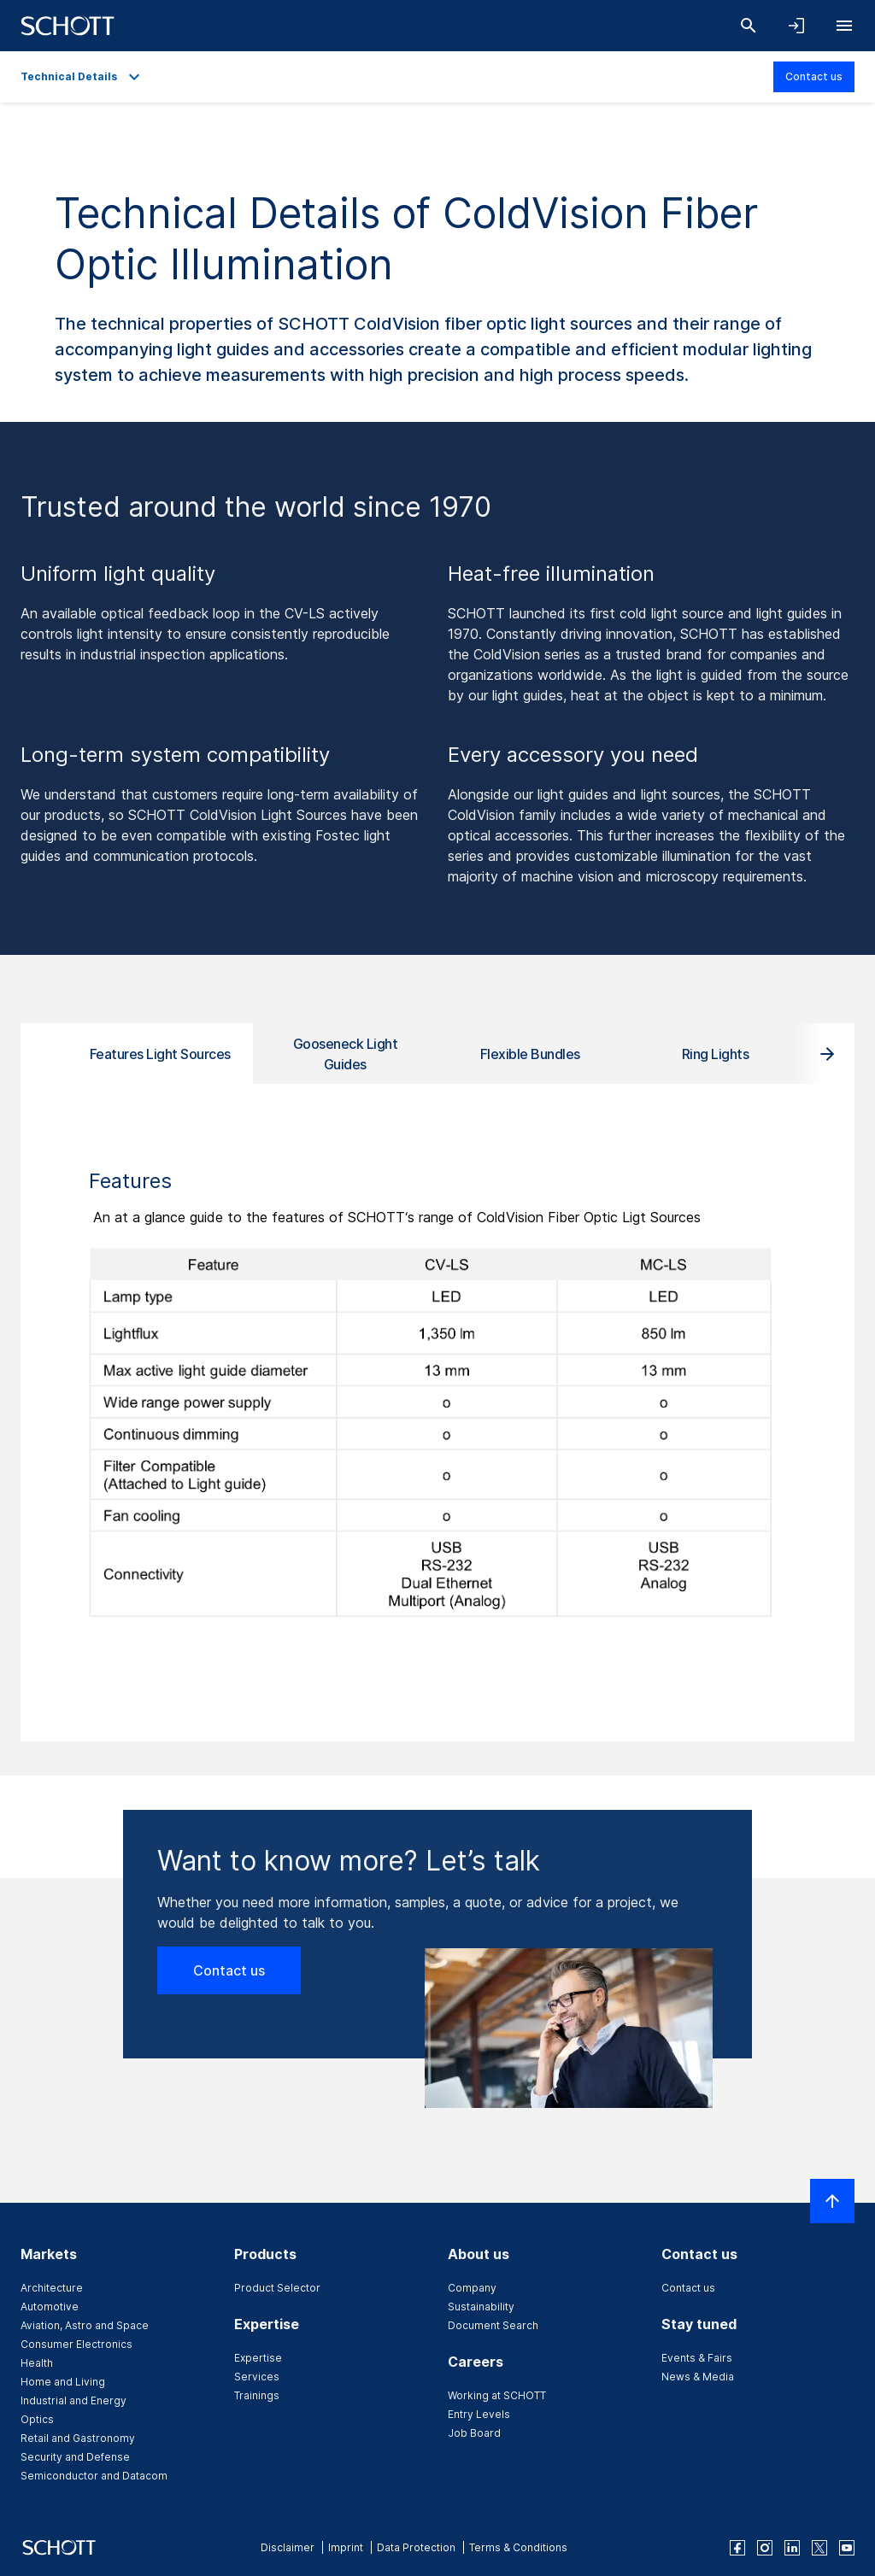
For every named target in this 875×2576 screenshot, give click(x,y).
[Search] (748, 25)
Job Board (474, 2433)
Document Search (493, 2325)
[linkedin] (792, 2548)
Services (256, 2376)
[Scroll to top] (832, 2201)
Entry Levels (479, 2414)
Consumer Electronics (76, 2344)
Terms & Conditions (518, 2547)
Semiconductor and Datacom (94, 2475)
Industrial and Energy (73, 2400)
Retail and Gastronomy (78, 2438)
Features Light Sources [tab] (160, 1054)
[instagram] (764, 2548)
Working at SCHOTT (497, 2395)
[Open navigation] (844, 25)
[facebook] (737, 2548)
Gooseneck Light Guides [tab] (345, 1054)
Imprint (345, 2547)
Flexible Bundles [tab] (530, 1054)
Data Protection (416, 2547)
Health (37, 2362)
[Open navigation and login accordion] (796, 25)
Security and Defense (75, 2456)
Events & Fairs (696, 2357)
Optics (37, 2419)
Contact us (814, 76)
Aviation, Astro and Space (85, 2325)
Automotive (50, 2306)
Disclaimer (287, 2547)
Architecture (52, 2287)
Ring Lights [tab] (715, 1054)
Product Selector (277, 2287)
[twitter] (819, 2548)
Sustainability (481, 2306)
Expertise (258, 2357)
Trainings (256, 2395)
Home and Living (63, 2381)
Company (472, 2287)
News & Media (697, 2376)
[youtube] (846, 2548)
